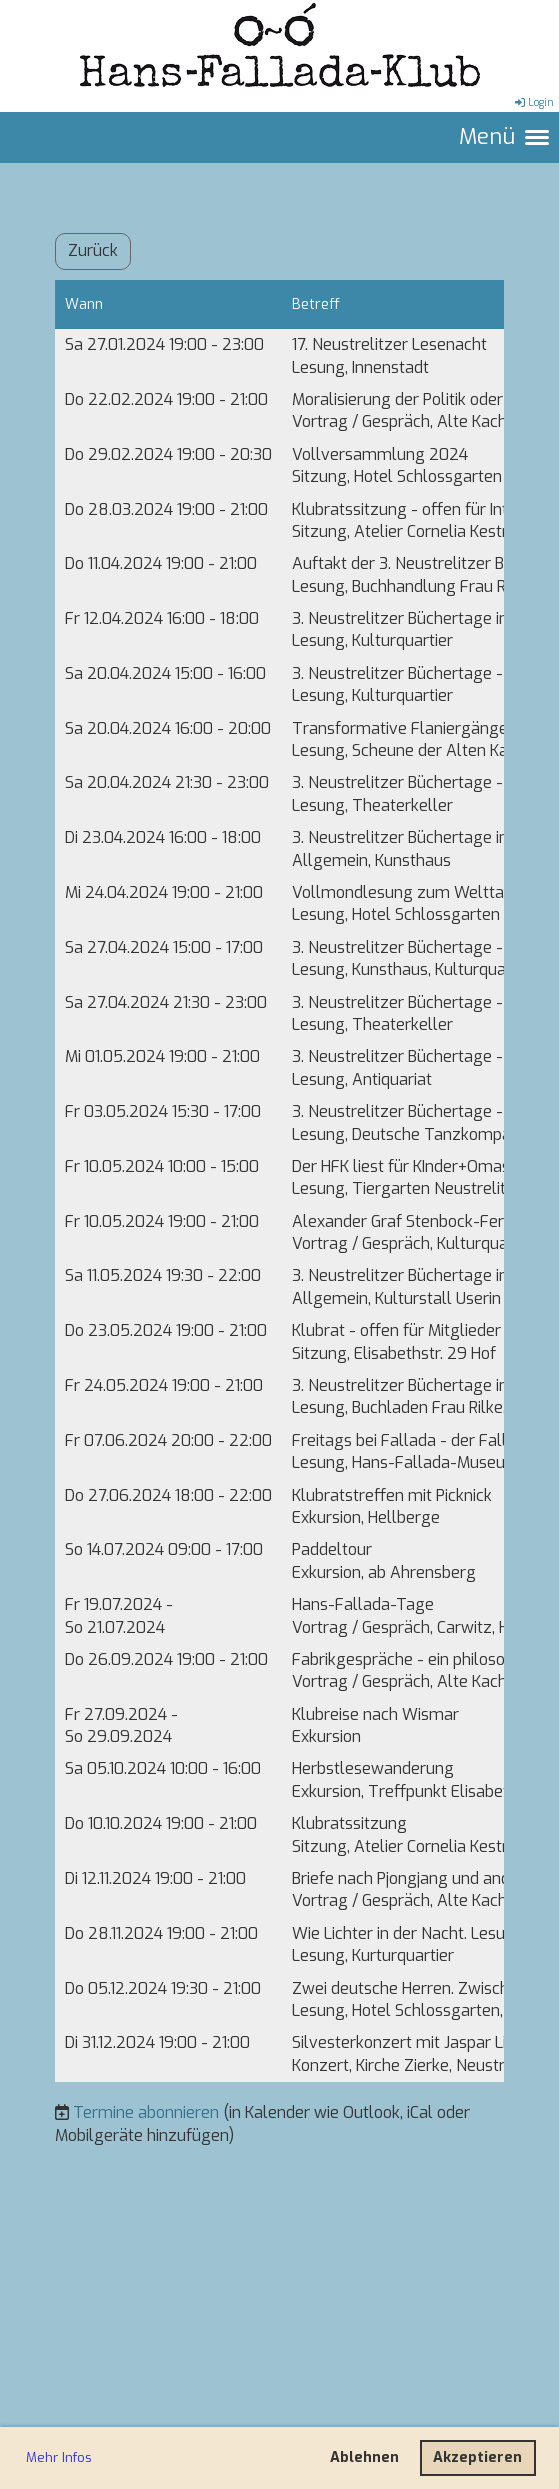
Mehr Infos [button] (59, 2457)
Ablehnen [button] (364, 2457)
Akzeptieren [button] (477, 2457)
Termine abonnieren (146, 2112)
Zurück (93, 250)
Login (533, 102)
